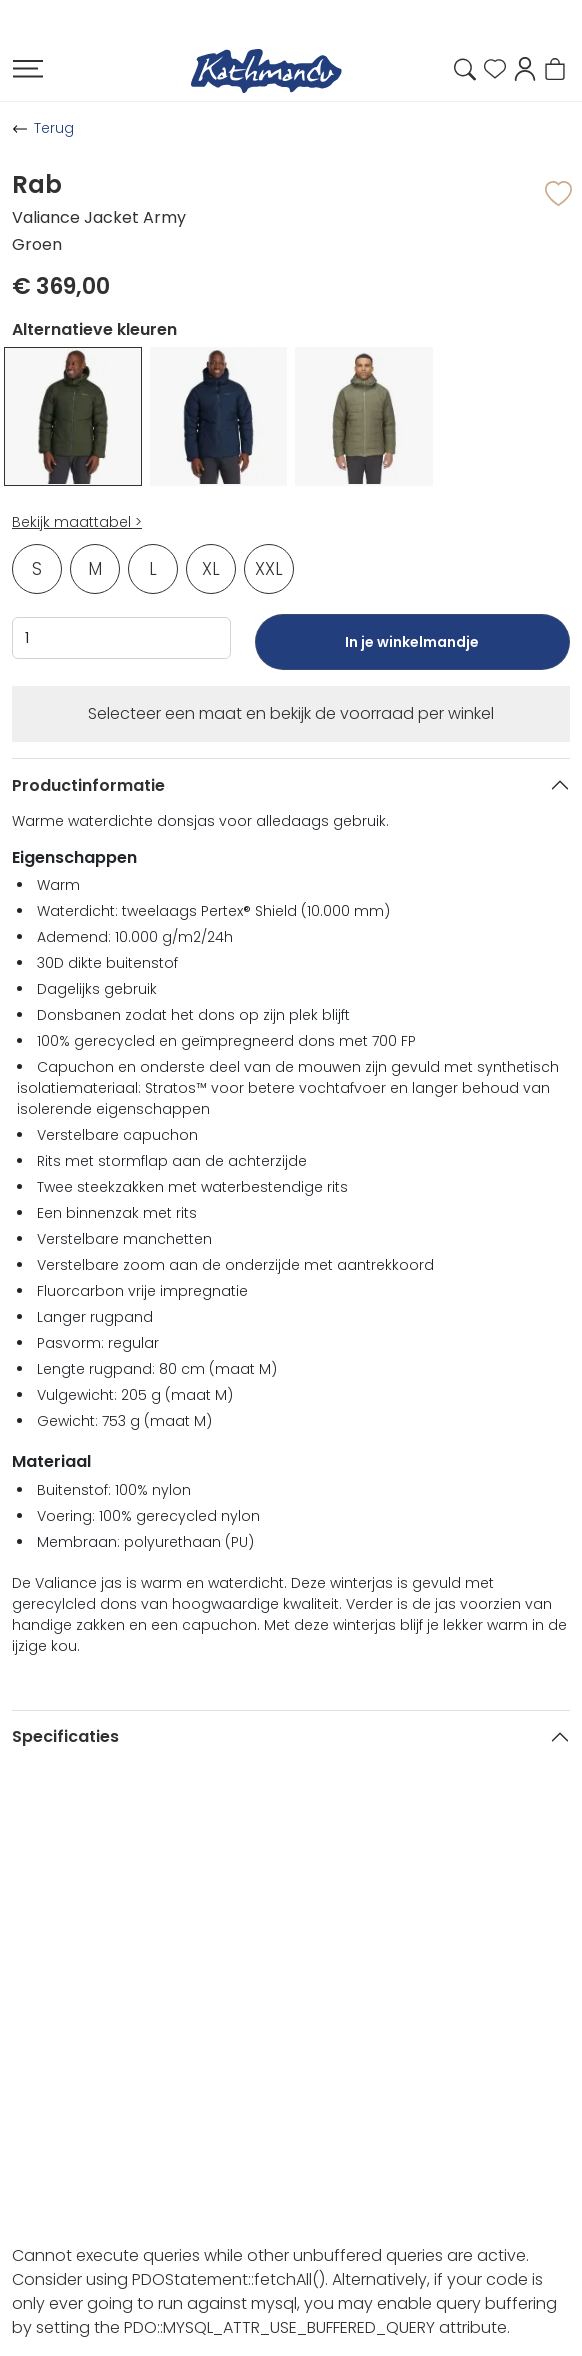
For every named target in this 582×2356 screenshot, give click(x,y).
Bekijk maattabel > (77, 522)
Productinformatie (88, 785)
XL (211, 569)
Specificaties (65, 1736)
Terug (54, 128)
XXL (269, 569)
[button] (525, 67)
